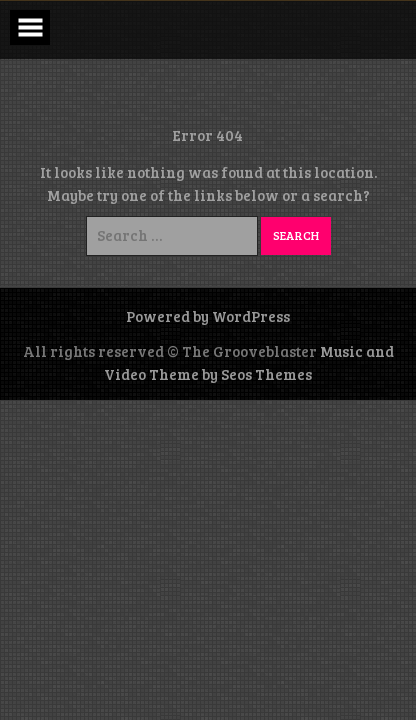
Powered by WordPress (208, 316)
